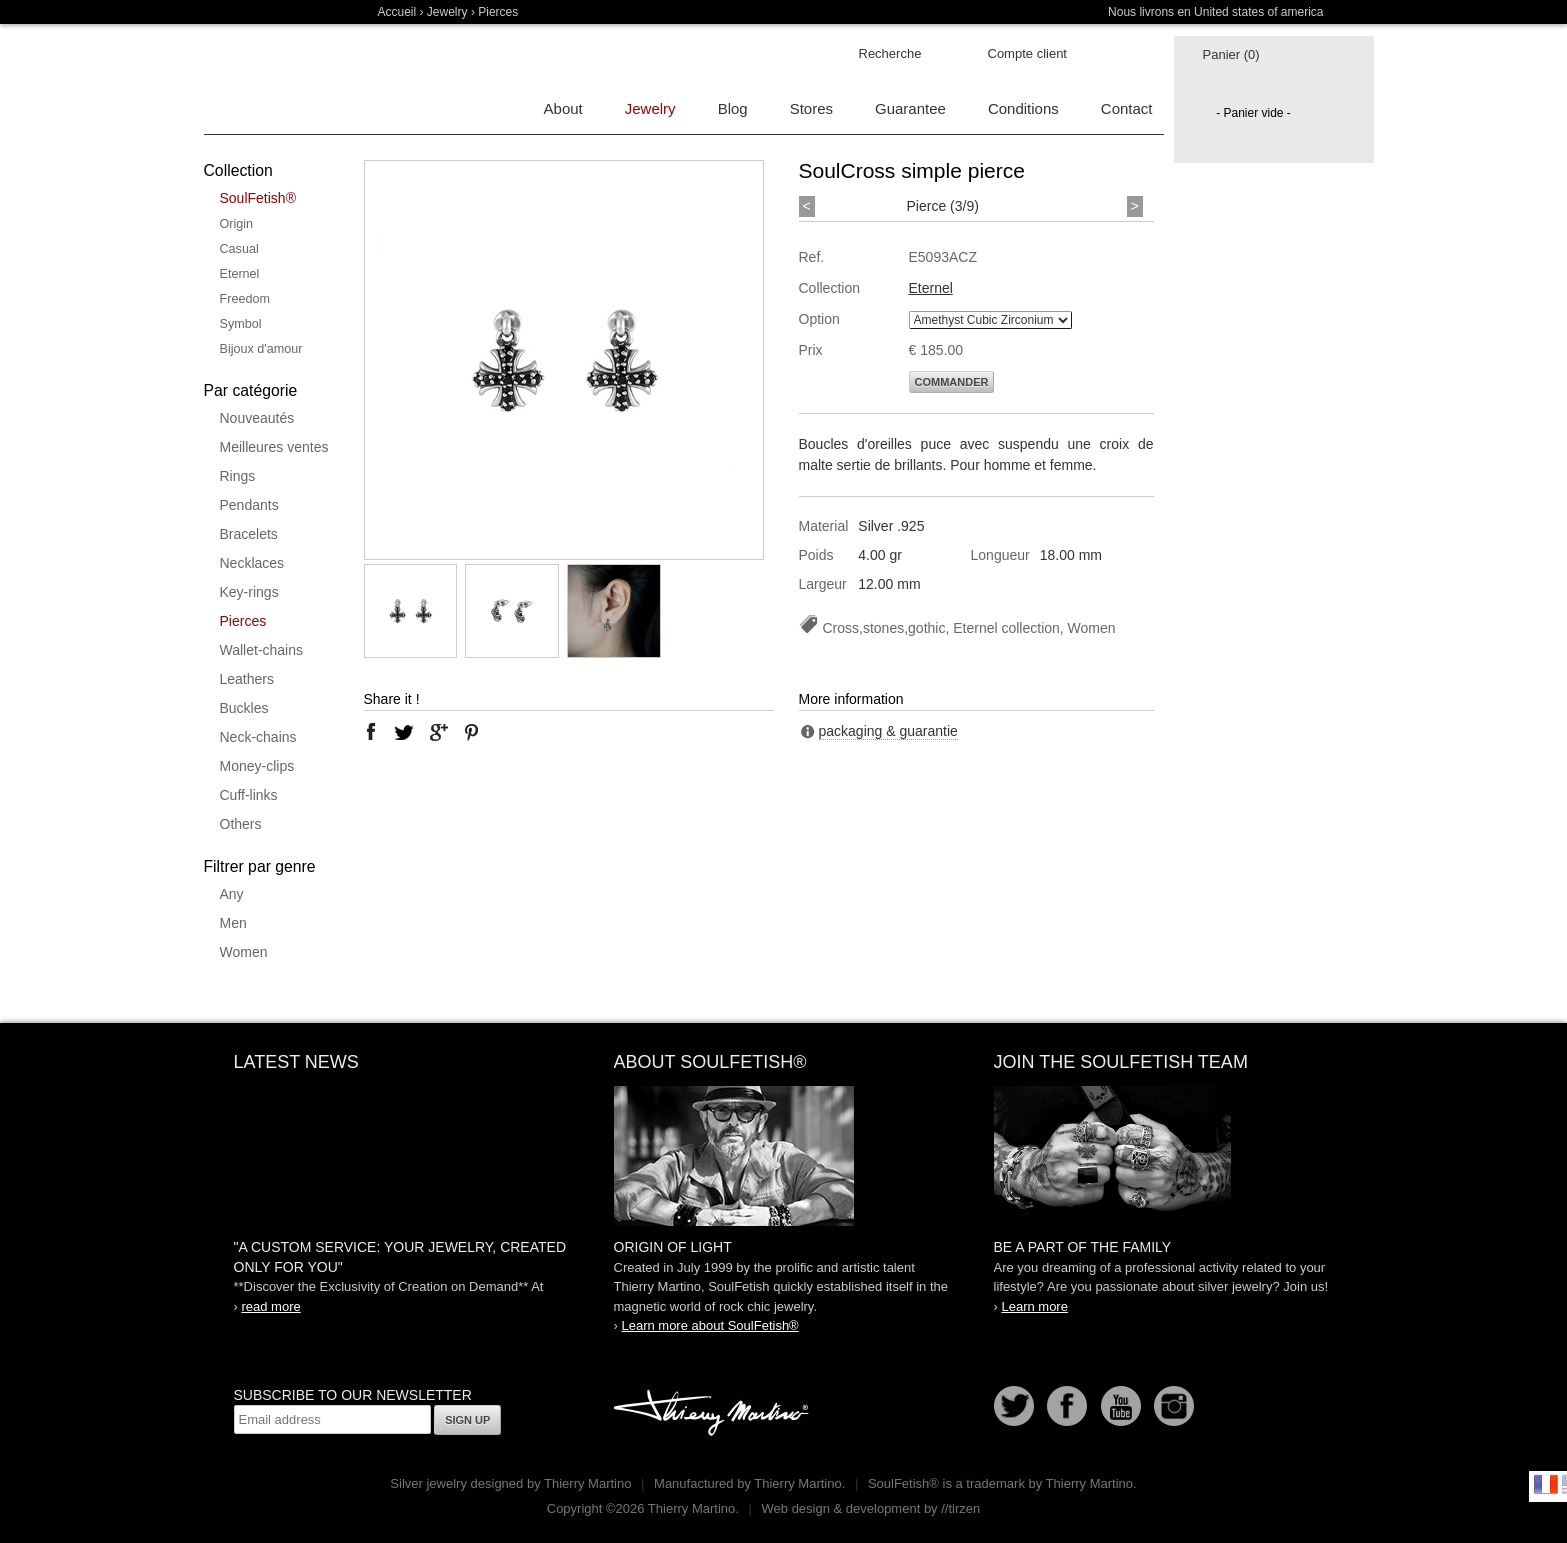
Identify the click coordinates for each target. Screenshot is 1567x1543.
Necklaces (252, 563)
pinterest (472, 732)
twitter (404, 732)
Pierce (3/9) (943, 206)
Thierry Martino (714, 1414)
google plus (438, 732)
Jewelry (447, 12)
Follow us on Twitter (1014, 1406)
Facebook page (1067, 1406)
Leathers (247, 679)
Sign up (467, 1420)
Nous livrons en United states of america (1215, 12)
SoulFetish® (258, 198)
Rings (238, 476)
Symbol (241, 324)
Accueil (397, 12)
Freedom (245, 299)
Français (1546, 1484)
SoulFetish (784, 1156)
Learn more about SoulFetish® (709, 1325)
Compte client (1027, 53)
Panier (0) (1231, 54)
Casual (239, 249)
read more (270, 1306)
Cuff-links (249, 795)
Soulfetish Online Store (274, 80)
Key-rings (249, 592)
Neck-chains (258, 737)
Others (241, 824)
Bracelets (249, 534)
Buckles (244, 708)
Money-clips (257, 766)
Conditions (1023, 108)
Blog (733, 108)
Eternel (240, 274)
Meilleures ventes (274, 447)
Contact (1127, 108)
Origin (237, 224)
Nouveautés (257, 418)
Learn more (1034, 1306)
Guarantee (910, 108)
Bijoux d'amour (261, 349)
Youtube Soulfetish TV (1121, 1406)
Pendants (249, 505)
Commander (952, 382)
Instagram (1174, 1406)
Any (232, 894)
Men (233, 923)
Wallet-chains (262, 650)
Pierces (243, 621)
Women (244, 952)
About (563, 108)
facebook (371, 732)
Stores (811, 108)
